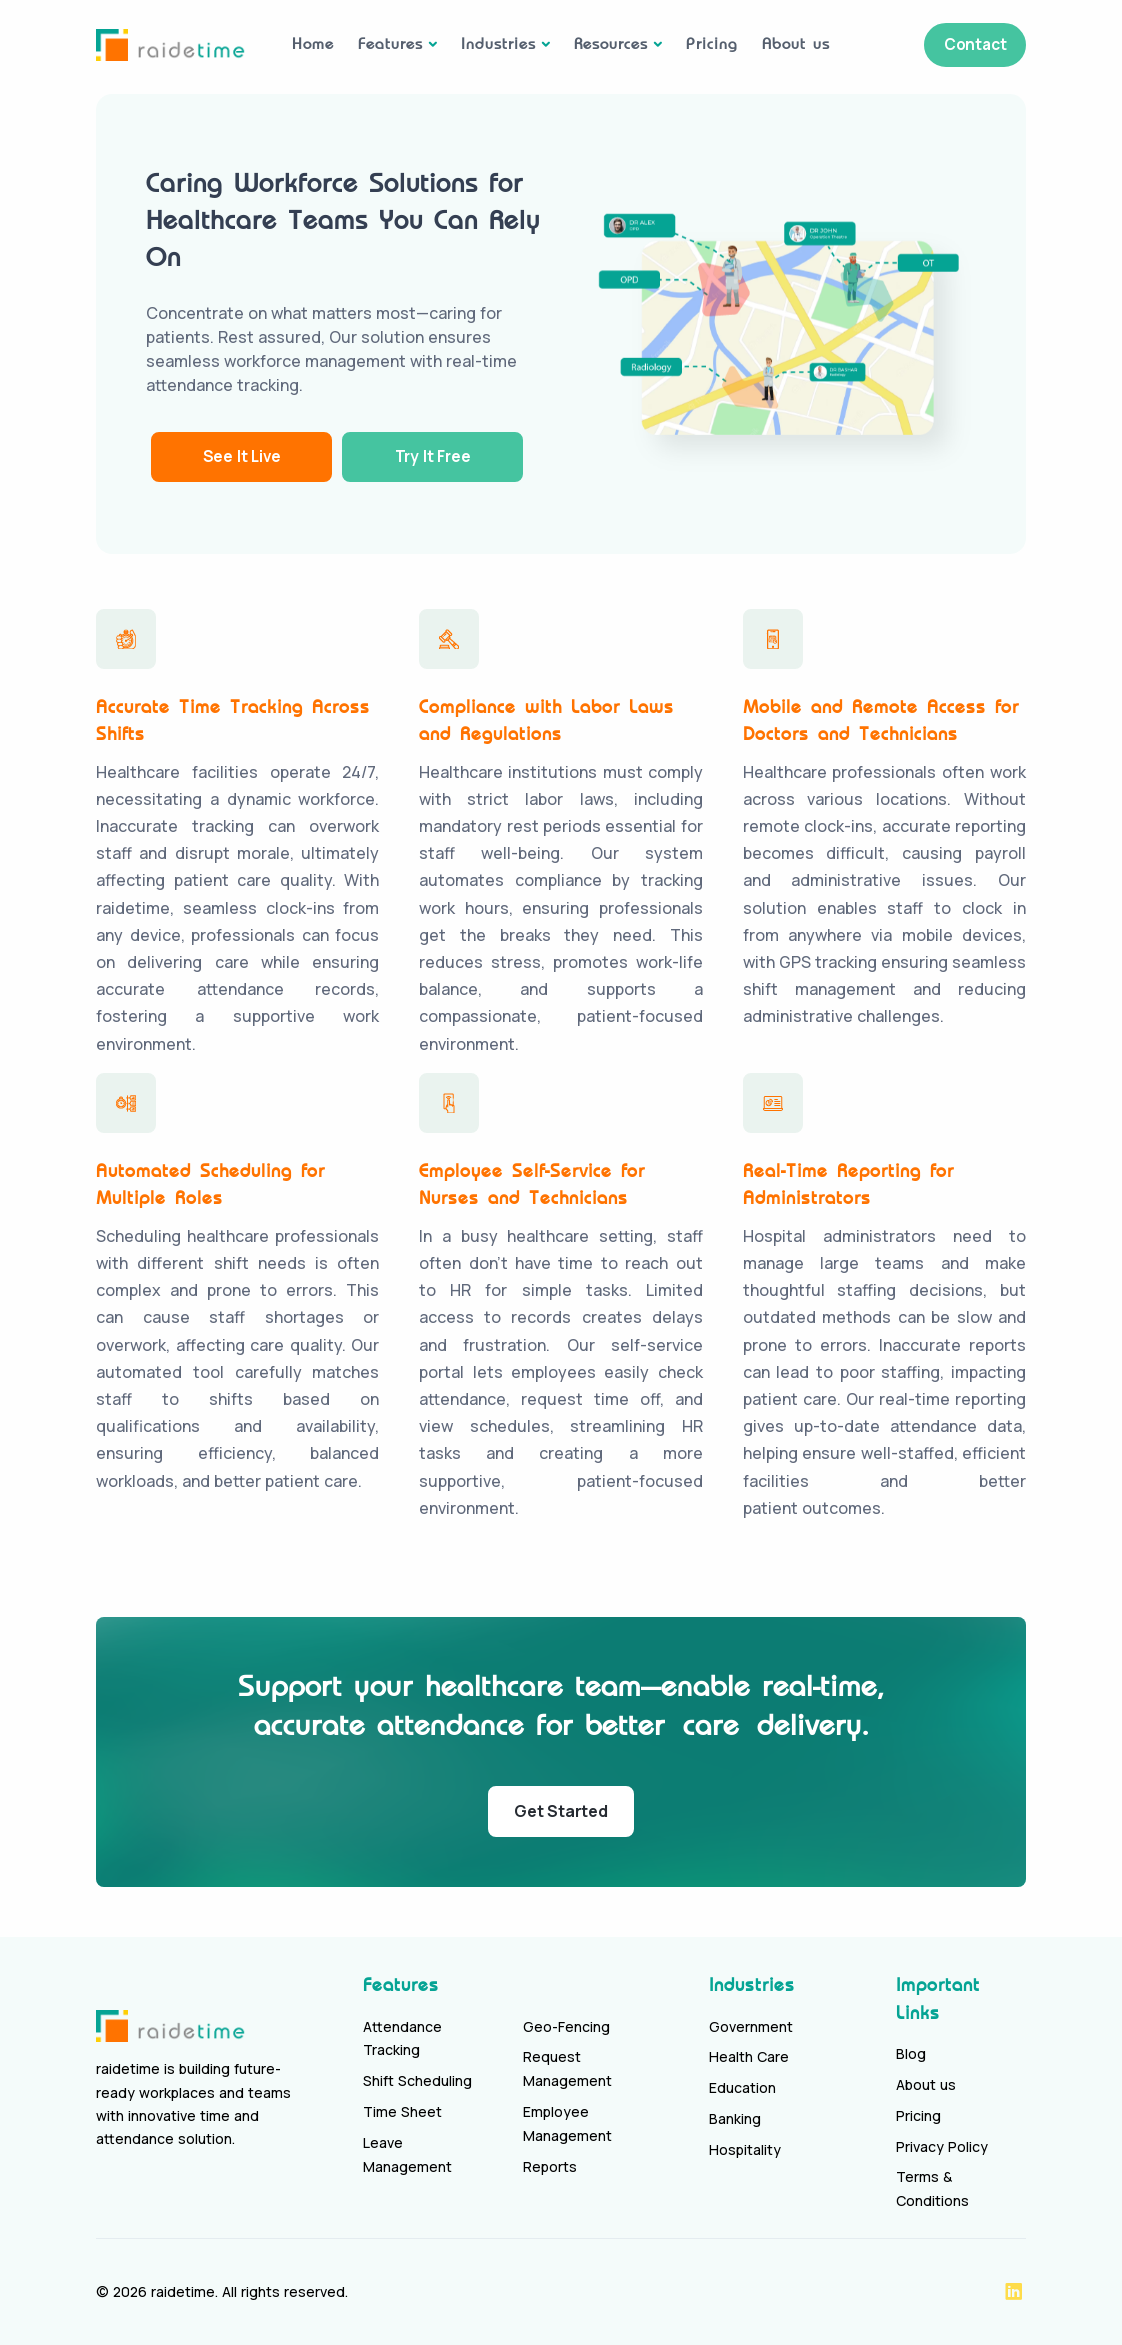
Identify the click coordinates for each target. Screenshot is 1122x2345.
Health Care (749, 2056)
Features (390, 43)
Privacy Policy (942, 2146)
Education (742, 2087)
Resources (611, 43)
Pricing (712, 43)
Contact (971, 44)
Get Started (561, 1811)
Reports (550, 2166)
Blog (911, 2053)
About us (796, 43)
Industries (498, 43)
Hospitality (745, 2149)
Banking (735, 2118)
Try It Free (446, 456)
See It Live (246, 456)
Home (313, 43)
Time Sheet (402, 2111)
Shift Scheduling (417, 2080)
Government (751, 2026)
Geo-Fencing (566, 2026)
